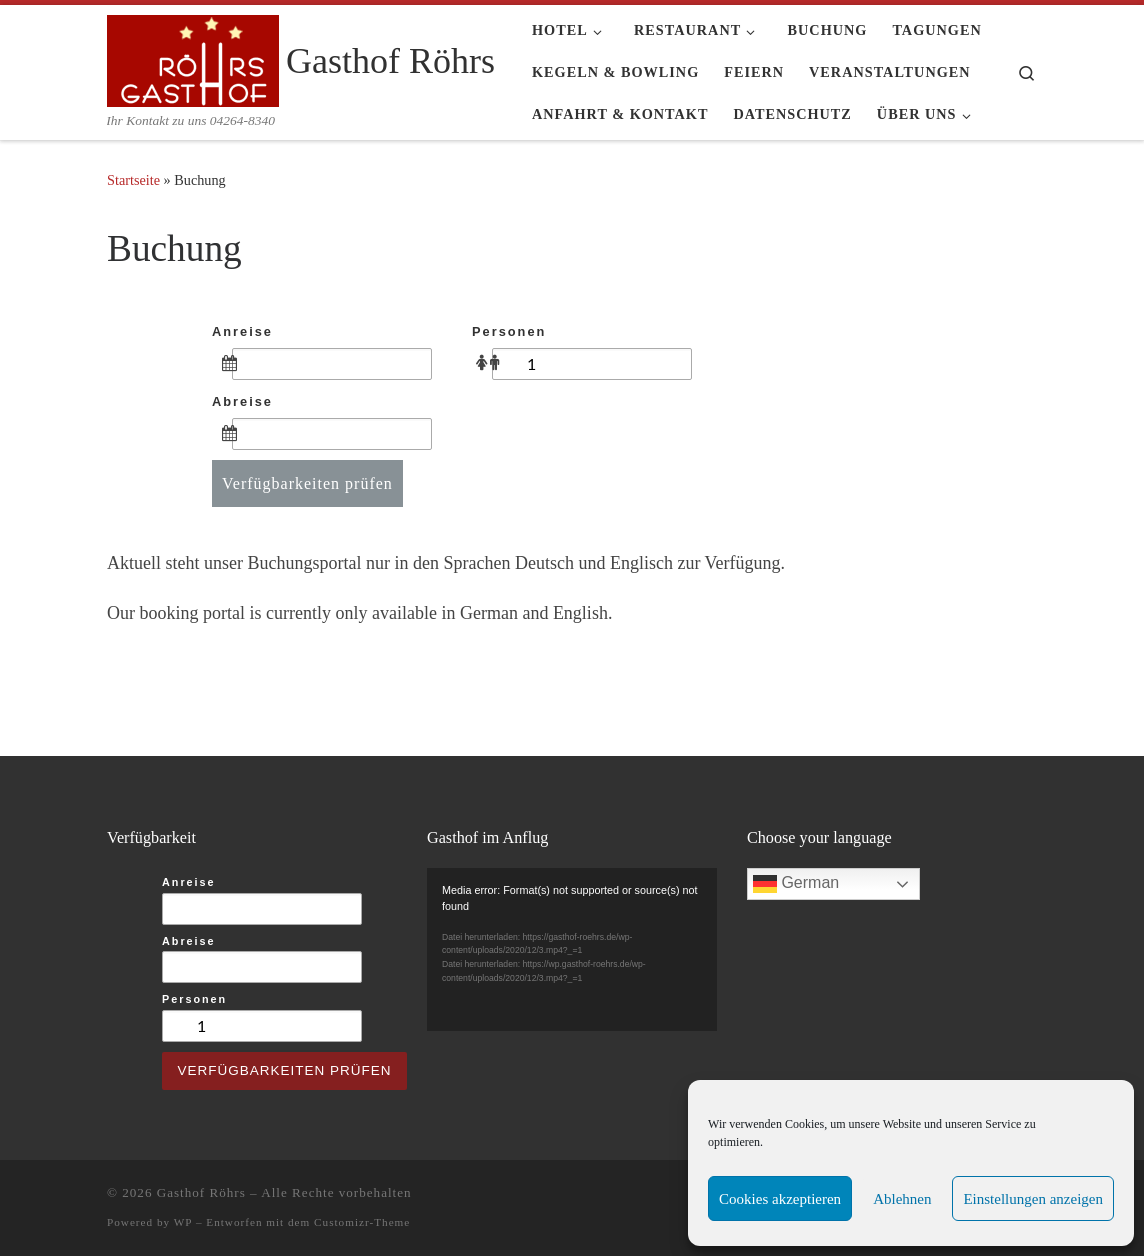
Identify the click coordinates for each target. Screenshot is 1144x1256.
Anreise (242, 331)
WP (183, 1222)
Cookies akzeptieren (780, 1199)
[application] (572, 949)
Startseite (133, 180)
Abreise (242, 401)
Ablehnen (902, 1199)
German (796, 884)
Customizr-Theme (362, 1222)
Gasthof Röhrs (201, 1192)
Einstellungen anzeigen (1033, 1199)
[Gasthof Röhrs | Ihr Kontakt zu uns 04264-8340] (193, 58)
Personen (509, 331)
